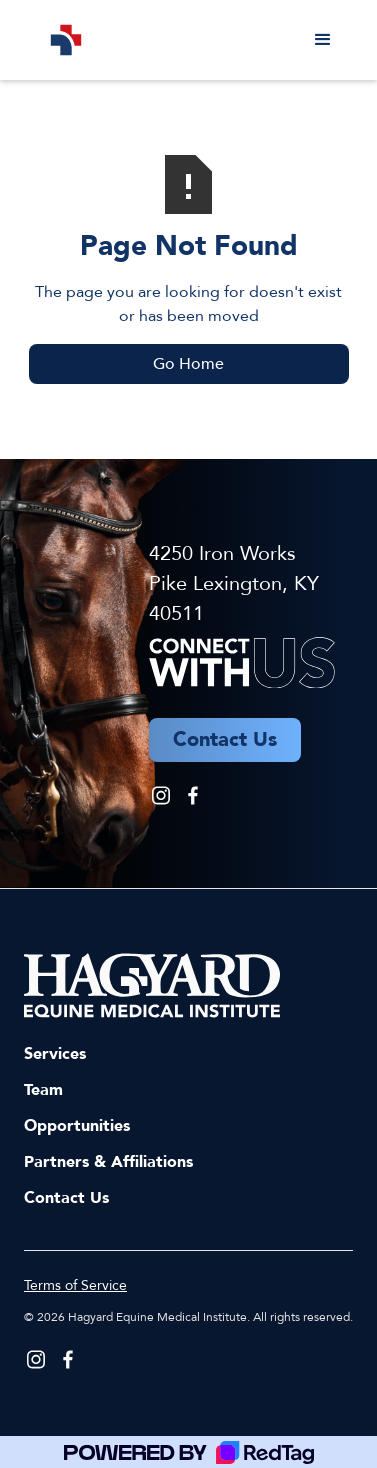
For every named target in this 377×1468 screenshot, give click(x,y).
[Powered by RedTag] (189, 1452)
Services (55, 1054)
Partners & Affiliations (108, 1162)
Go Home (188, 364)
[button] (323, 40)
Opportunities (77, 1126)
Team (43, 1090)
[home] (61, 40)
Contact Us (66, 1198)
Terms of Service (75, 1285)
